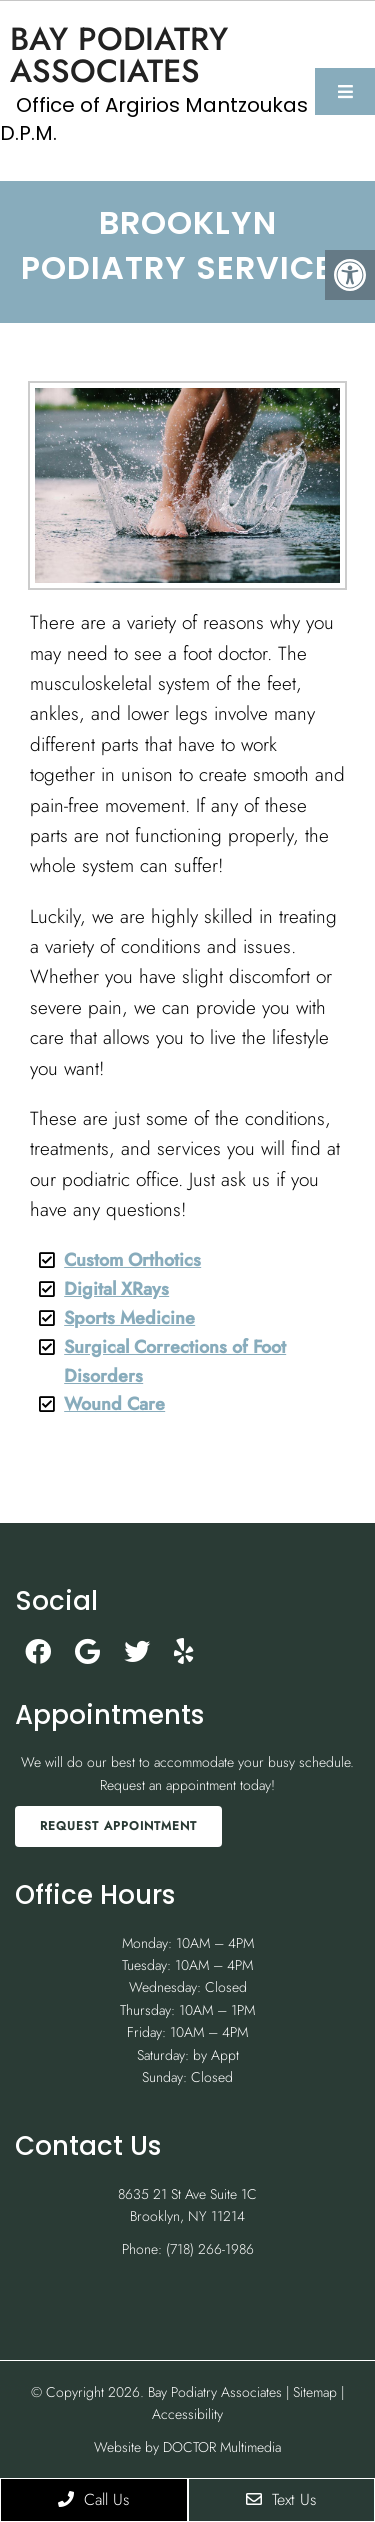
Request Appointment (118, 1826)
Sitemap (315, 2392)
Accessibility (187, 2414)
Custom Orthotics (132, 1260)
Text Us (281, 2499)
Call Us (93, 2499)
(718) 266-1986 (210, 2249)
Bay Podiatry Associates (119, 55)
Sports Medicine (129, 1318)
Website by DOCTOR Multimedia (187, 2447)
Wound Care (114, 1404)
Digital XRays (116, 1289)
